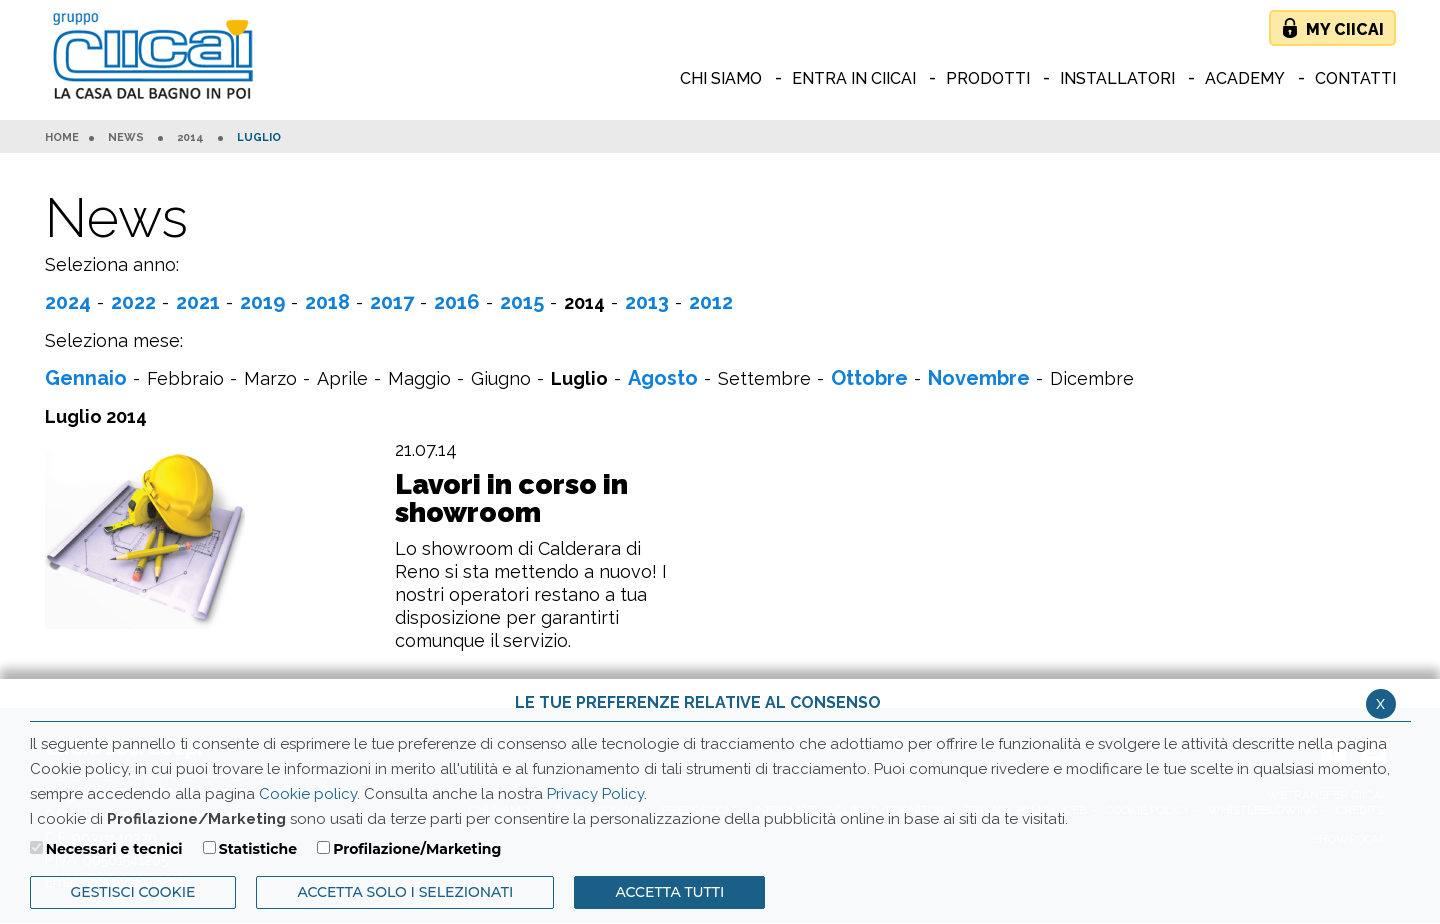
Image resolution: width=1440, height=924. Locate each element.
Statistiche (258, 849)
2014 (190, 138)
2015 (522, 302)
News (126, 138)
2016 (457, 302)
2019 (262, 302)
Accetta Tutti (669, 892)
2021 (198, 302)
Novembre (979, 378)
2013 (647, 302)
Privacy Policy (595, 794)
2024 (68, 302)
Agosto (663, 378)
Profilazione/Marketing (417, 849)
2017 (392, 302)
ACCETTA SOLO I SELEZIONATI (405, 892)
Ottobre (869, 378)
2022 (133, 302)
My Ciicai (1345, 29)
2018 (327, 302)
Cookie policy (308, 794)
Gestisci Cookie (133, 892)
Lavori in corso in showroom (511, 499)
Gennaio (86, 378)
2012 (711, 302)
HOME (62, 138)
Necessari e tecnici (114, 849)
